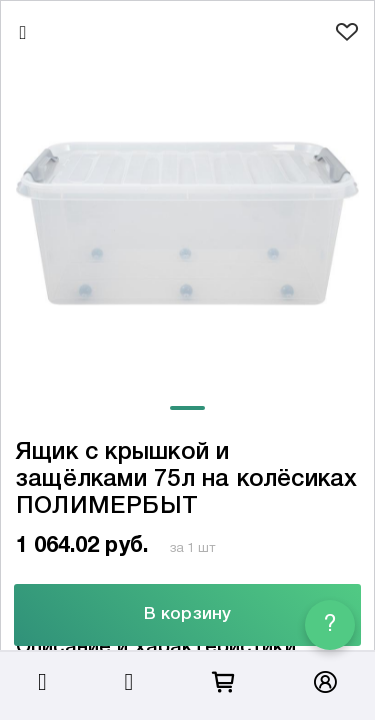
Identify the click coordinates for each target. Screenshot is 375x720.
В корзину (187, 614)
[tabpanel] (187, 223)
